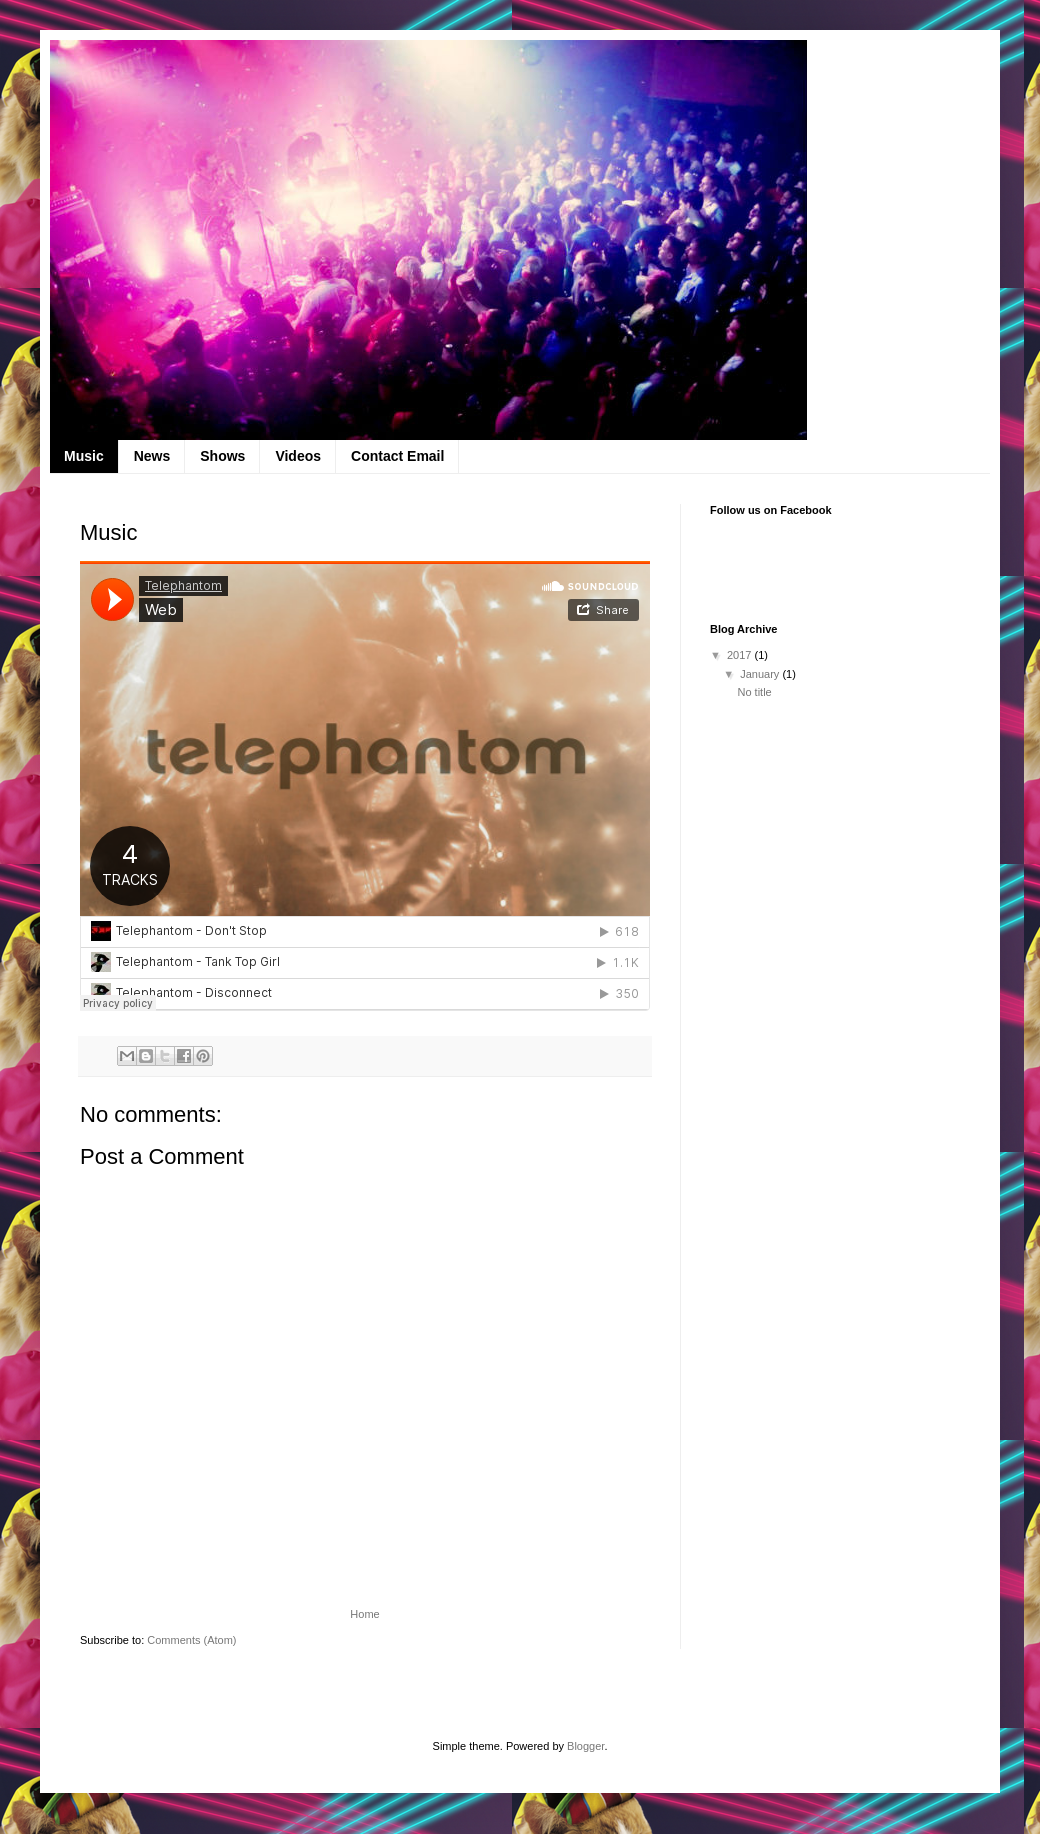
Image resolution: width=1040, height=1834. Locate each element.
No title (754, 692)
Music (84, 456)
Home (364, 1614)
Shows (222, 456)
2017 (741, 655)
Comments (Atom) (191, 1640)
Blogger (585, 1746)
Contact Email (397, 456)
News (152, 456)
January (761, 674)
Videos (298, 456)
